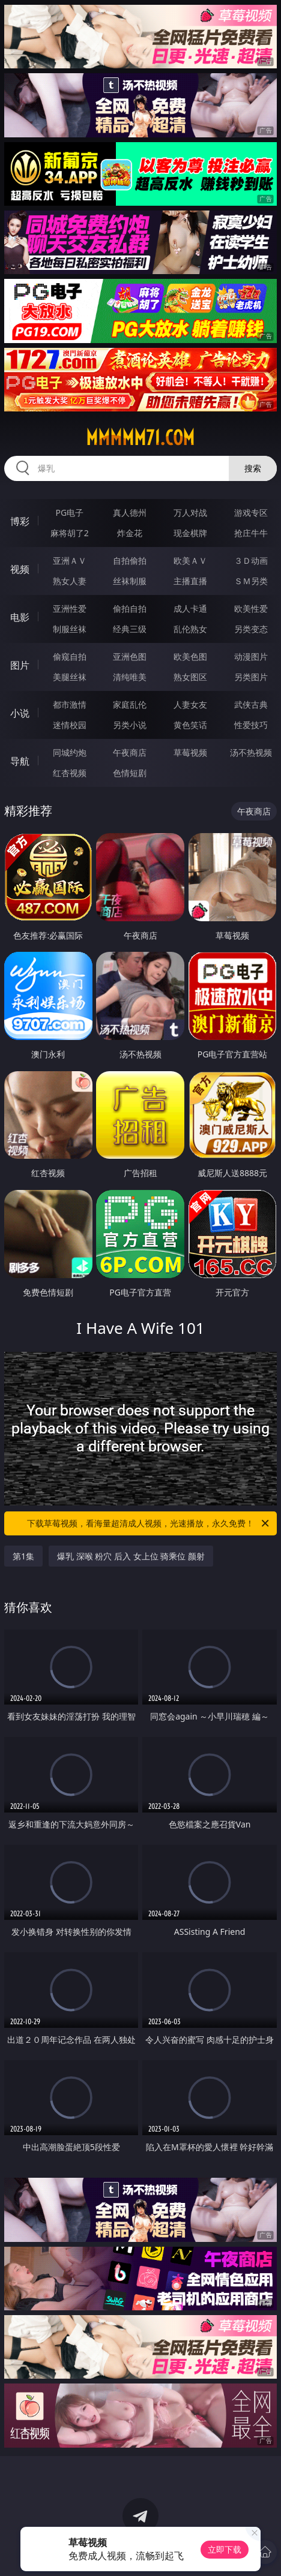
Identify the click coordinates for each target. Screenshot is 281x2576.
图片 (19, 665)
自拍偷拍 (130, 560)
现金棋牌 (190, 533)
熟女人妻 (69, 581)
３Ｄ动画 (251, 560)
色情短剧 (130, 772)
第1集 (23, 1556)
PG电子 (69, 512)
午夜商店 (130, 752)
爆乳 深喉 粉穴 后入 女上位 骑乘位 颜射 (131, 1556)
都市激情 (69, 704)
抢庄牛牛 (251, 533)
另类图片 (251, 677)
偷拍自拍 (130, 608)
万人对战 (190, 512)
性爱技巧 (251, 725)
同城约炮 (69, 752)
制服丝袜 (69, 629)
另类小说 (130, 725)
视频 (19, 569)
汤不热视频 (251, 752)
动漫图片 (251, 656)
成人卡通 (190, 608)
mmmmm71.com (140, 438)
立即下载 (224, 2549)
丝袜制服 (130, 581)
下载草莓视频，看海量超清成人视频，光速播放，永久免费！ (149, 1523)
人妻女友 (190, 704)
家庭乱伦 (130, 704)
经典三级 (130, 629)
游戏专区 (251, 512)
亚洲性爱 (69, 608)
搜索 (252, 468)
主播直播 (190, 581)
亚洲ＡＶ (69, 560)
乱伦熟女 (190, 629)
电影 (19, 617)
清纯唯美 (130, 677)
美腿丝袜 (69, 677)
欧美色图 (190, 656)
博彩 (19, 521)
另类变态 (251, 629)
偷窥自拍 (69, 656)
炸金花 (129, 533)
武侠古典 (251, 704)
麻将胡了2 (69, 533)
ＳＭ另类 (251, 581)
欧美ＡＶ (190, 560)
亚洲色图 (130, 656)
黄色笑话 (190, 725)
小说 (19, 713)
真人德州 (130, 512)
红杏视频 (69, 772)
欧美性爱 (251, 608)
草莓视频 (190, 752)
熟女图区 (190, 677)
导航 (19, 761)
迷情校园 (69, 725)
